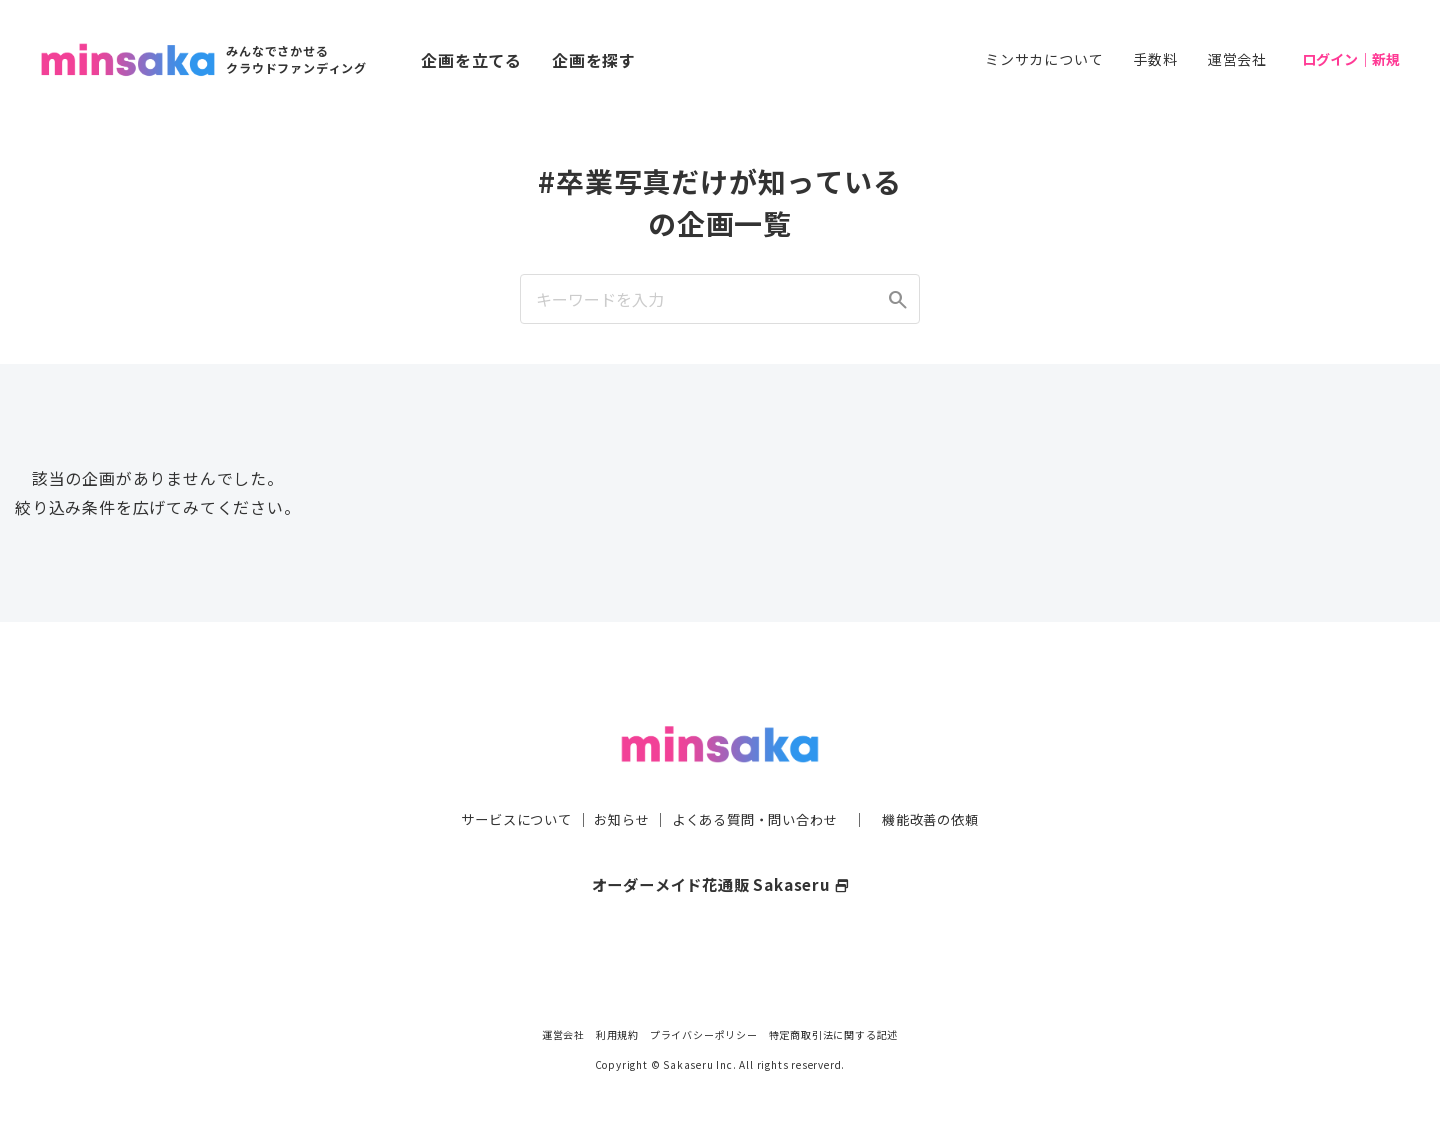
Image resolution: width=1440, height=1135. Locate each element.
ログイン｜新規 (1351, 59)
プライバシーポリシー (704, 1034)
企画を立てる (471, 60)
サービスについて (505, 779)
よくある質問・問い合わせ (757, 779)
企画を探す (594, 60)
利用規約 (617, 1034)
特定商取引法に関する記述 (834, 1034)
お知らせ (616, 779)
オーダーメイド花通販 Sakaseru (720, 844)
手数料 (1155, 59)
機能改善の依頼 (942, 779)
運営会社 (1237, 59)
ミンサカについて (1044, 59)
